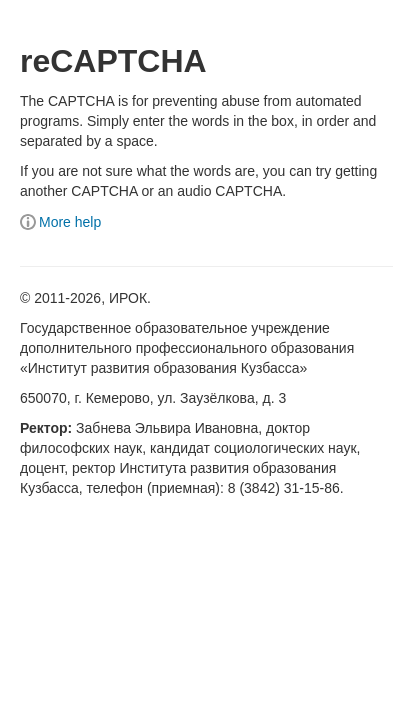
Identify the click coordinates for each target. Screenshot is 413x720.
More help (60, 222)
